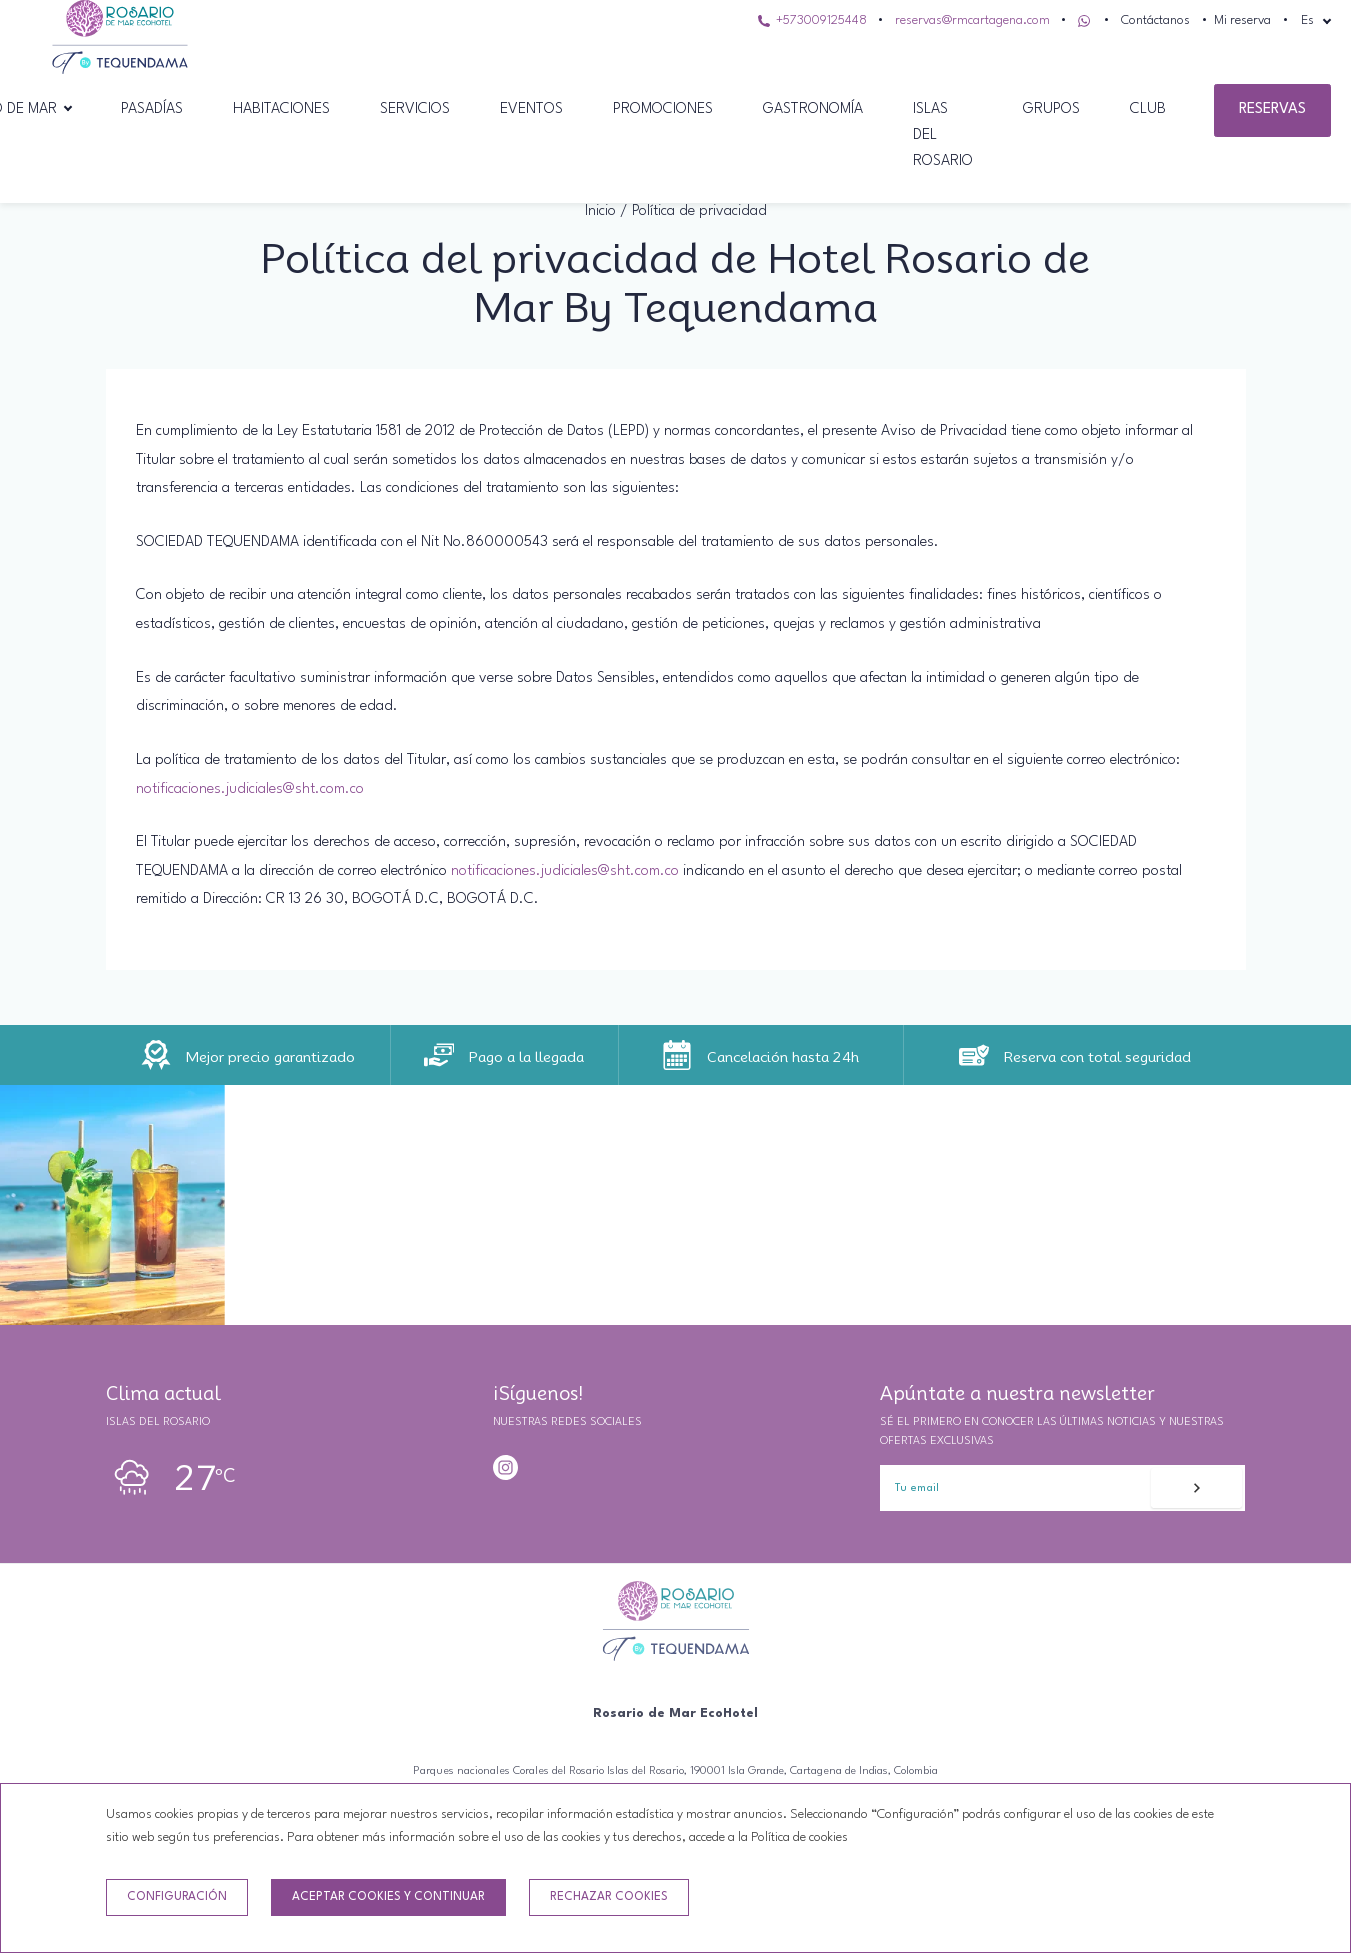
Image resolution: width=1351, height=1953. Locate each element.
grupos (1051, 109)
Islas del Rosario (943, 135)
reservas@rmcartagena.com (972, 20)
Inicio (600, 211)
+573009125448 (812, 20)
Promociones (663, 109)
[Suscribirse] (1196, 1488)
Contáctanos (1155, 20)
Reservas (1272, 109)
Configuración (177, 1897)
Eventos (531, 109)
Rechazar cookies (609, 1897)
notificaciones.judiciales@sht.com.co (250, 789)
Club (1148, 109)
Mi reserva (1242, 20)
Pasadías (152, 109)
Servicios (415, 109)
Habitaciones (281, 109)
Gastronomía (813, 109)
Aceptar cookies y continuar (388, 1897)
